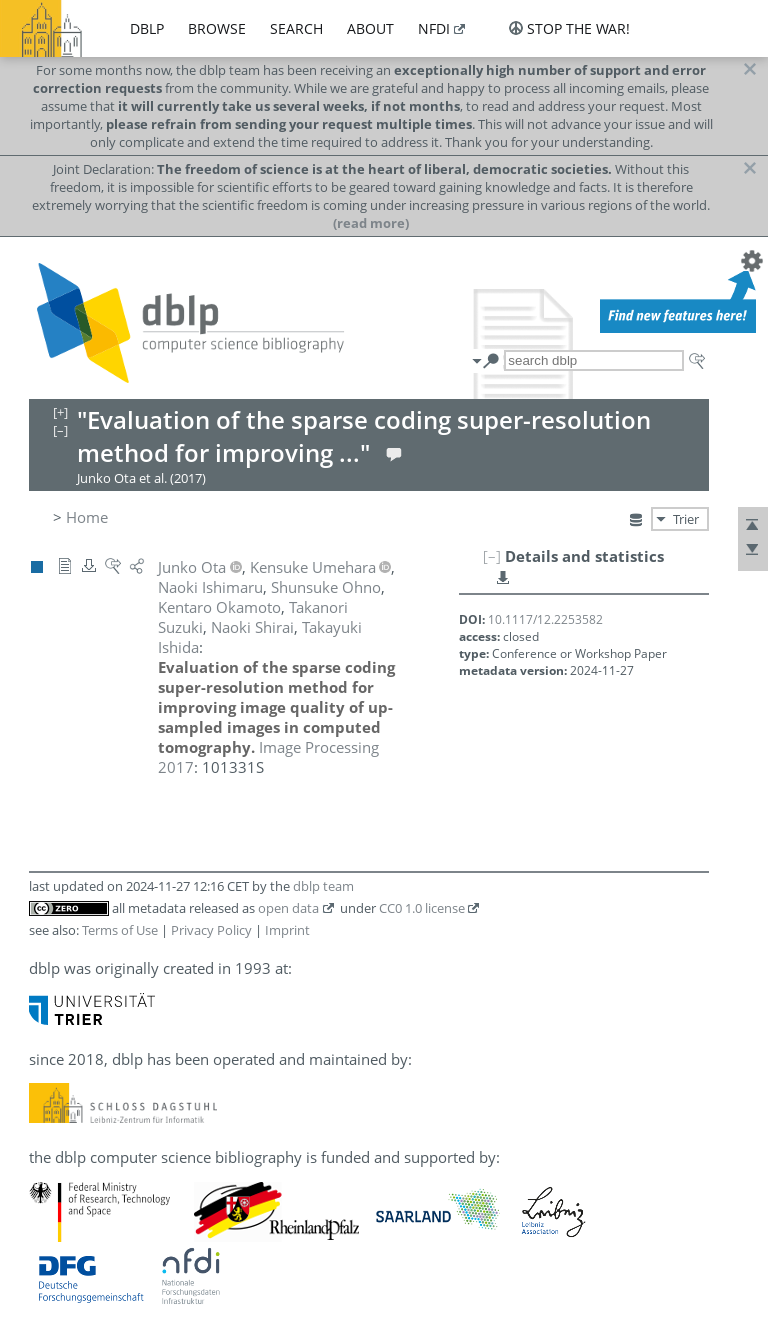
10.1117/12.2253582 (545, 619)
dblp (147, 28)
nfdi (434, 28)
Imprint (287, 930)
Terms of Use (120, 930)
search (296, 28)
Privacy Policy (211, 930)
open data (288, 908)
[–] (492, 556)
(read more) (371, 223)
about (370, 28)
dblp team (323, 886)
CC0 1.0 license (422, 908)
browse (217, 28)
